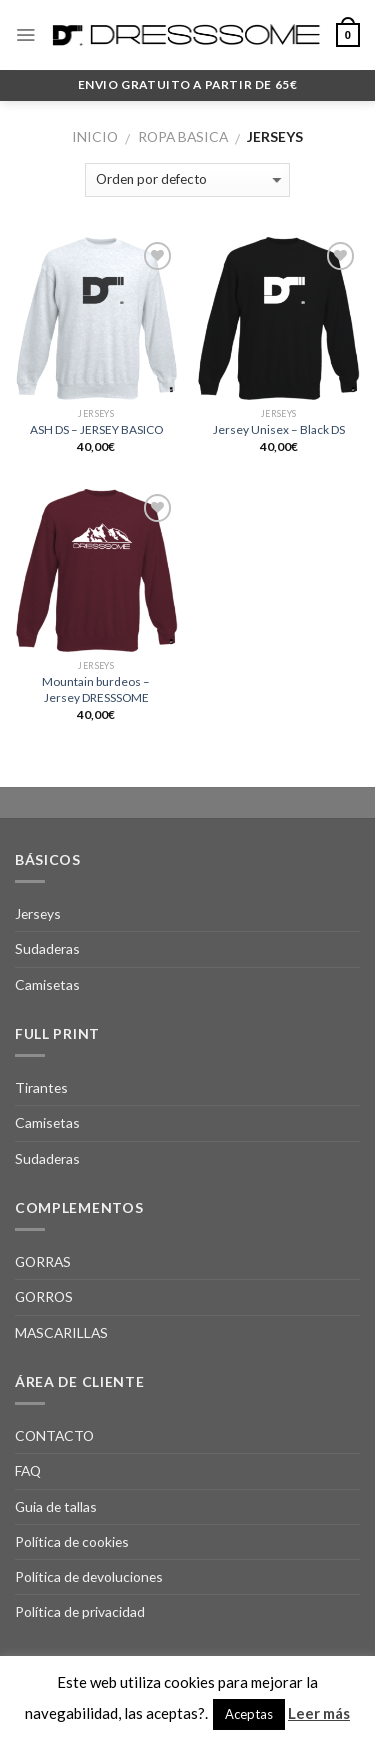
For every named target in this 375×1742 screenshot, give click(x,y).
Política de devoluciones (89, 1576)
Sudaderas (47, 948)
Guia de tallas (56, 1506)
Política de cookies (72, 1541)
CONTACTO (54, 1435)
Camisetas (47, 984)
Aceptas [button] (249, 1714)
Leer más (319, 1713)
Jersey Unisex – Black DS (279, 429)
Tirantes (41, 1087)
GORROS (44, 1296)
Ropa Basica (183, 136)
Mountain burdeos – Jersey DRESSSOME (96, 689)
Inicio (95, 136)
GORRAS (43, 1261)
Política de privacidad (80, 1611)
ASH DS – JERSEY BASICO (96, 429)
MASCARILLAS (61, 1332)
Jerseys (38, 913)
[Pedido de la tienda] (187, 180)
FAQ (28, 1470)
